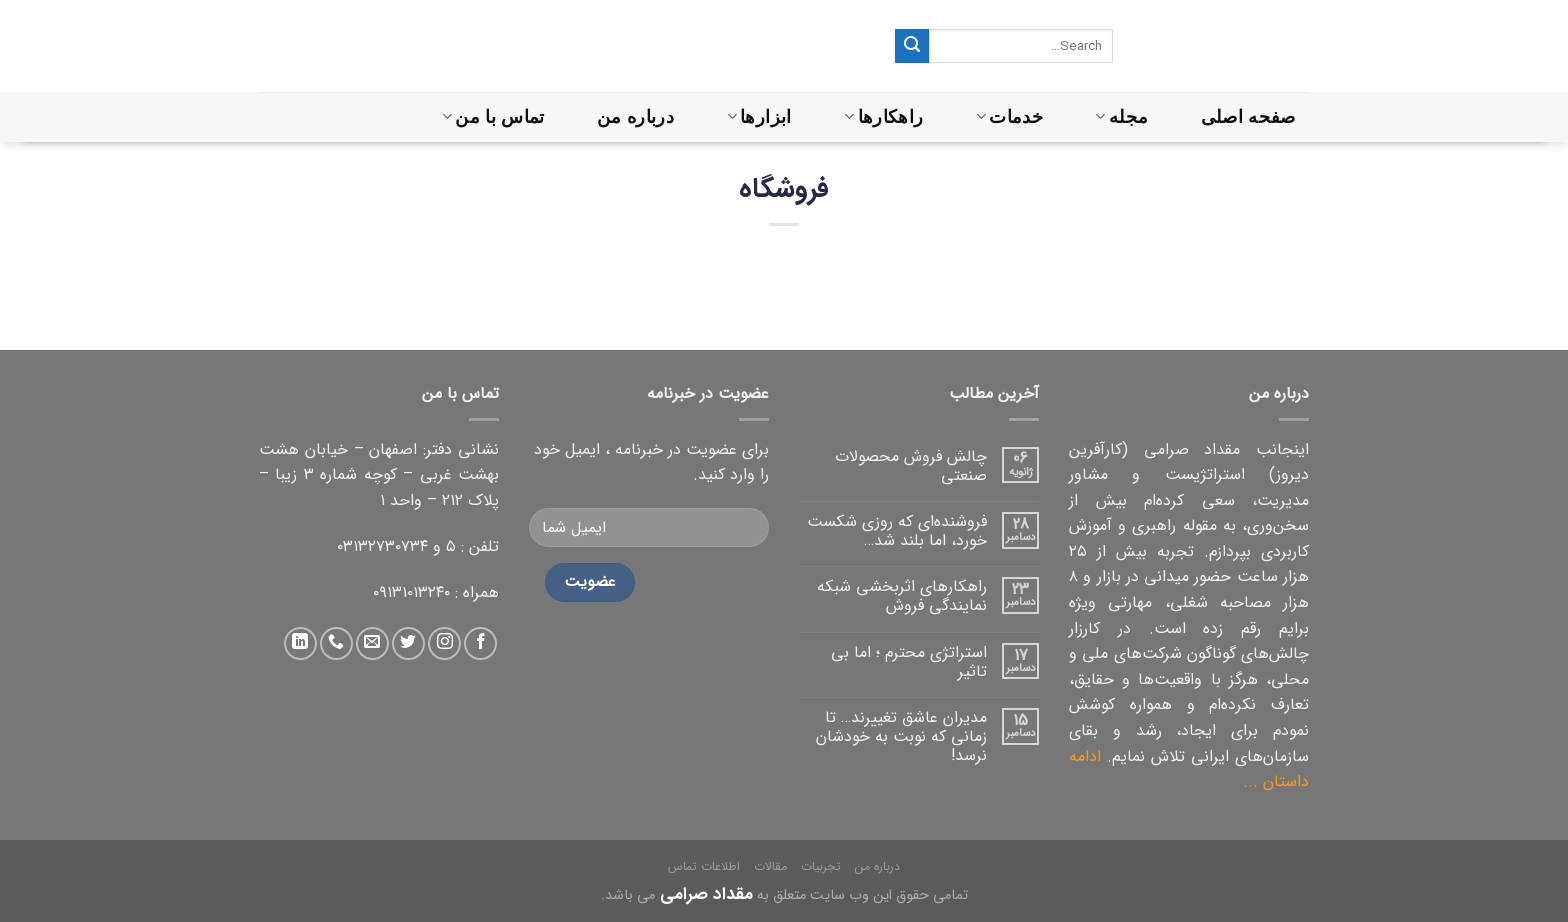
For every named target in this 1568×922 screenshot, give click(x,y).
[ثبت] (912, 46)
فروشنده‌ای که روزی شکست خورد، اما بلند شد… (897, 531)
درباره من (635, 117)
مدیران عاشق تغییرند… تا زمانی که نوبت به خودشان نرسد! (901, 737)
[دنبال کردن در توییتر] (408, 643)
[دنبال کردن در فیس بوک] (480, 643)
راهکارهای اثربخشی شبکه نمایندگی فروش (902, 596)
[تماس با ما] (336, 643)
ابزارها (759, 117)
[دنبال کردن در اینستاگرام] (444, 643)
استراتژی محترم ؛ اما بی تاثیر (909, 662)
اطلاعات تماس (704, 866)
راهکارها (883, 117)
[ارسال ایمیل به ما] (372, 643)
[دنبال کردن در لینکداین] (300, 643)
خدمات (1009, 117)
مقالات (770, 866)
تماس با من (493, 117)
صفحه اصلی (1248, 117)
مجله (1121, 117)
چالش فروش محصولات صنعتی (911, 466)
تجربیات (821, 866)
